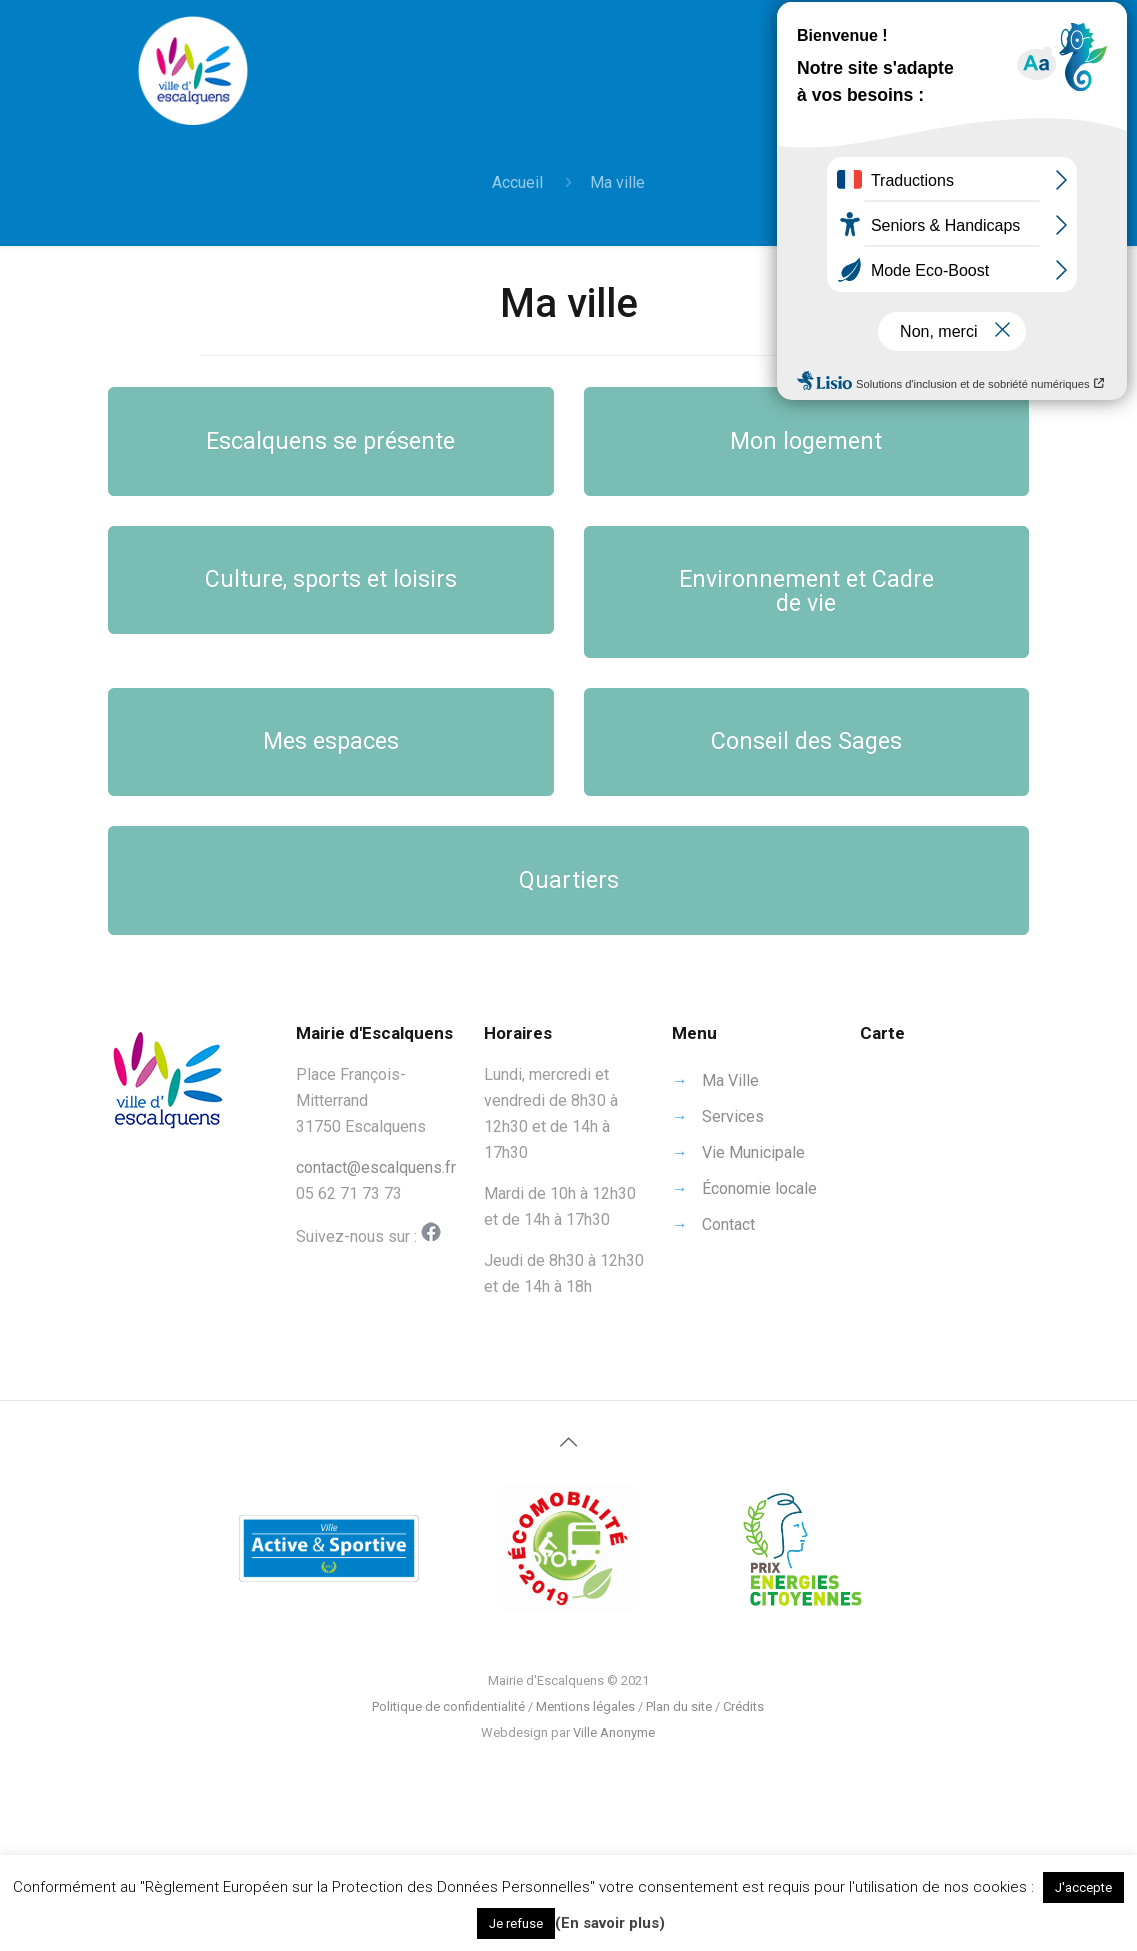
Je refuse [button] (516, 1923)
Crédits (743, 1706)
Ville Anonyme (614, 1732)
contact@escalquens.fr (376, 1167)
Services (733, 1116)
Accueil (517, 182)
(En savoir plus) (610, 1923)
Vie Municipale (753, 1152)
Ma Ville (730, 1080)
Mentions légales (585, 1706)
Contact (728, 1224)
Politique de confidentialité (448, 1706)
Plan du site (679, 1706)
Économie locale (759, 1188)
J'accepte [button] (1083, 1887)
